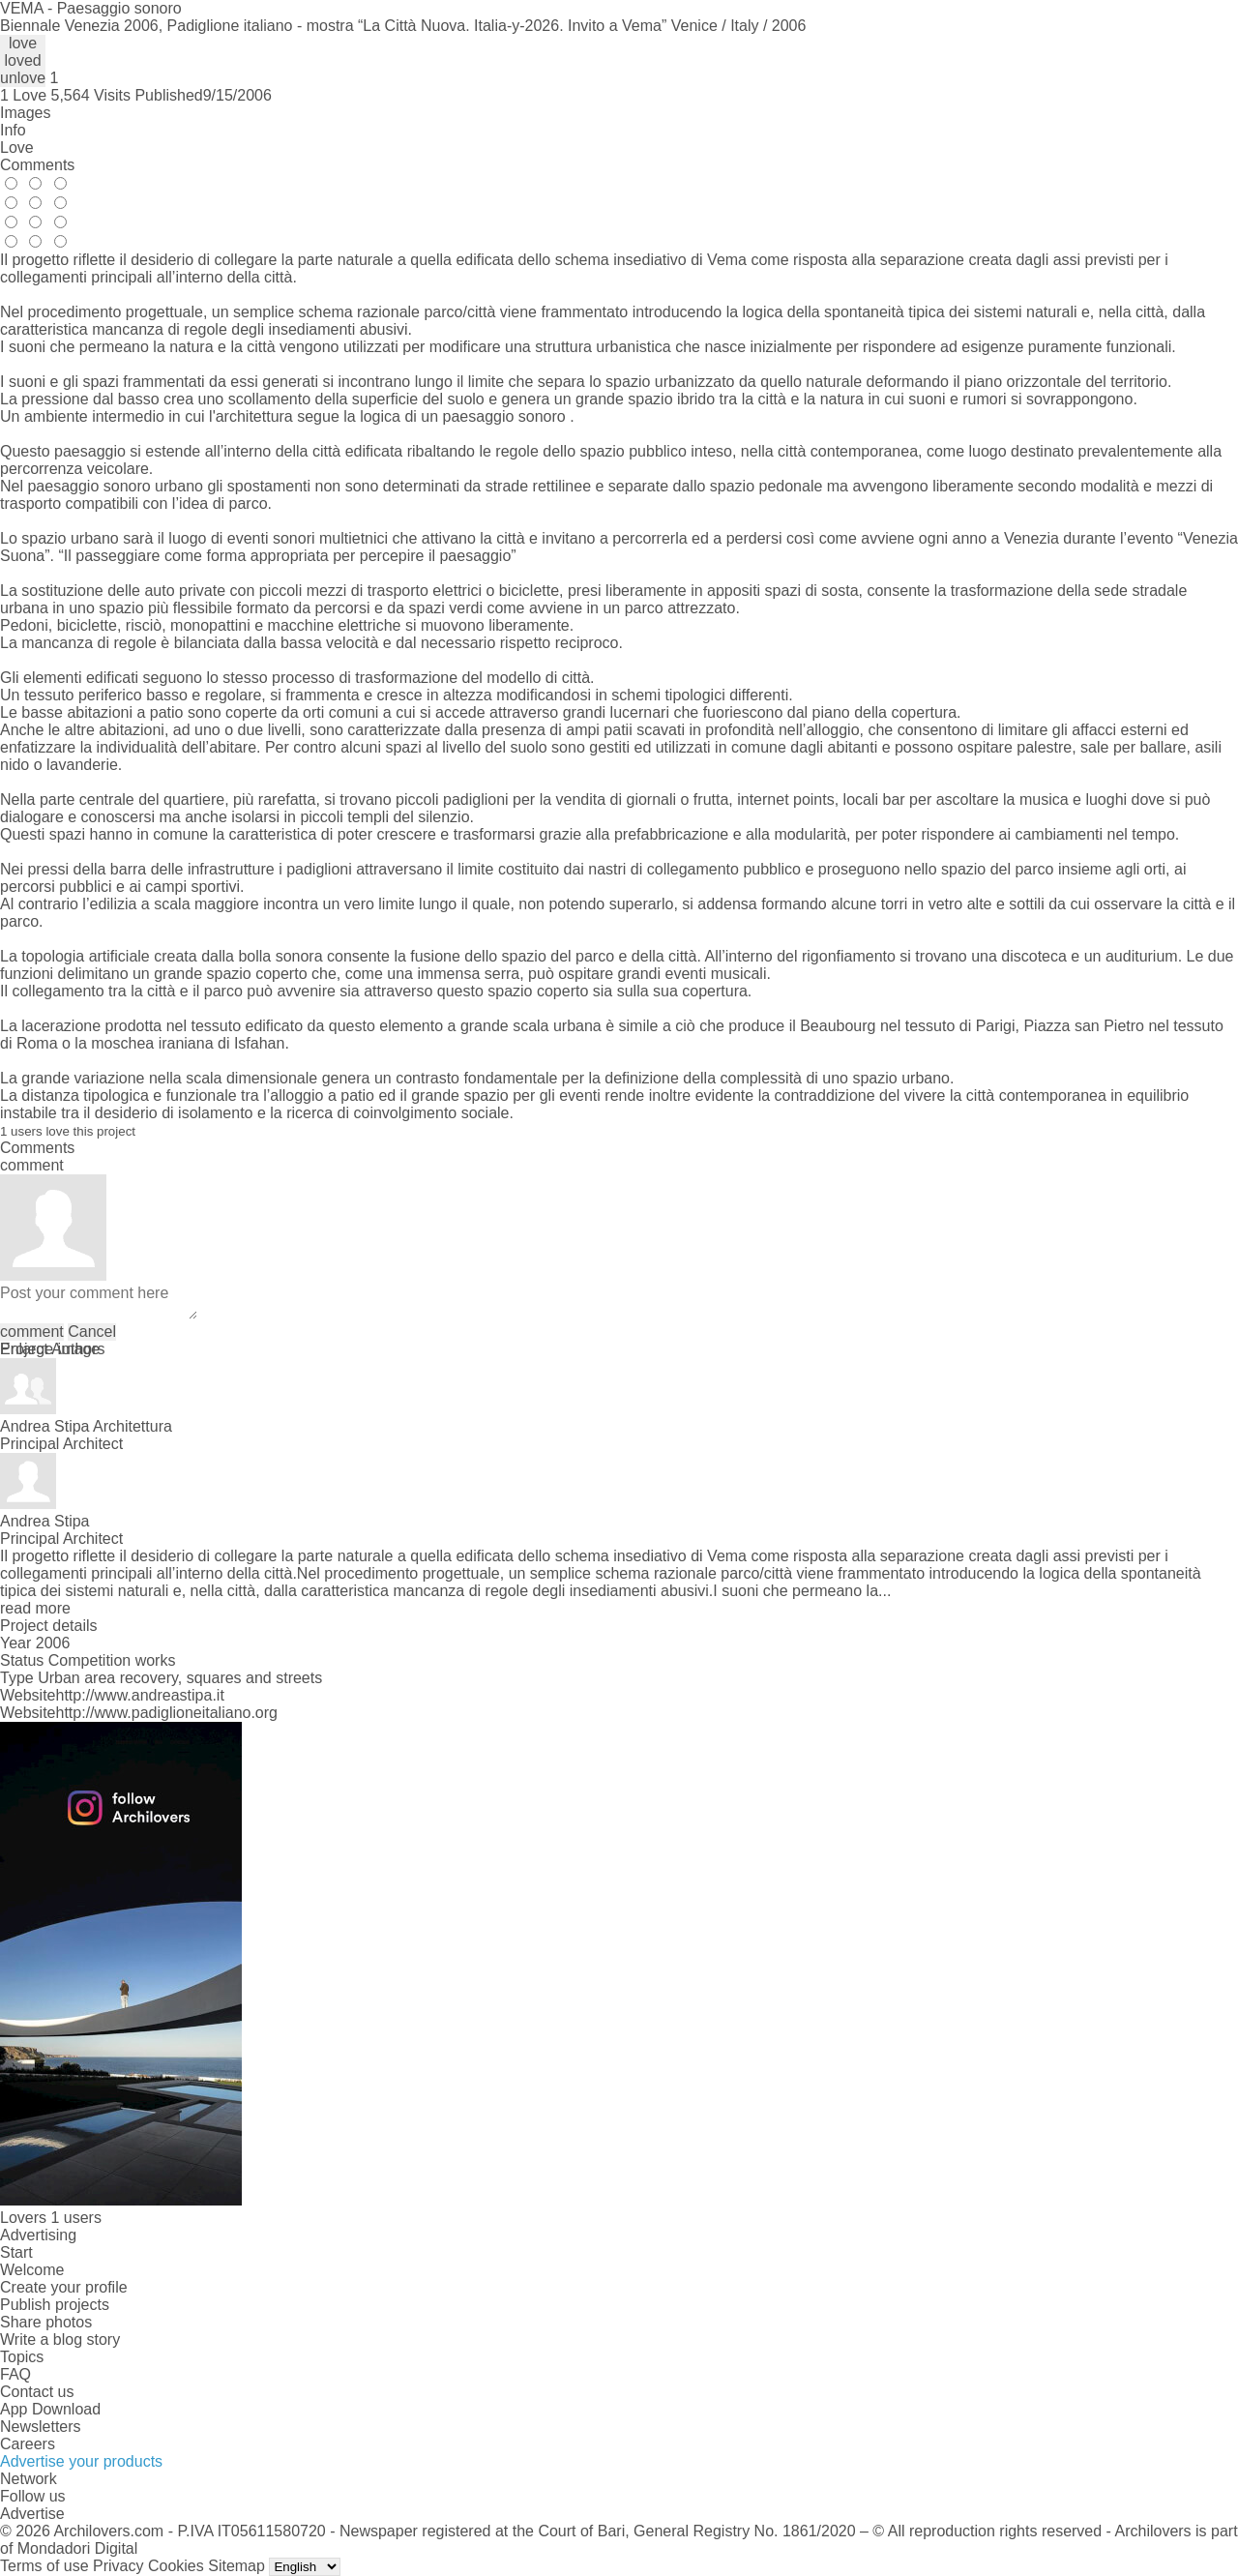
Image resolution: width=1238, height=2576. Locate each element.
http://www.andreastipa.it (140, 1695)
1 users (75, 2217)
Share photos (46, 2322)
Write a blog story (60, 2339)
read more (35, 1608)
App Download (50, 2409)
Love (17, 147)
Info (13, 130)
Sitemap (236, 2566)
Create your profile (64, 2287)
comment (32, 1331)
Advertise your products (81, 2461)
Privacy (118, 2566)
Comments (37, 165)
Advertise (32, 2513)
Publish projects (54, 2304)
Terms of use (44, 2566)
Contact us (37, 2392)
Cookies (176, 2566)
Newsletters (40, 2426)
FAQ (15, 2374)
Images (25, 112)
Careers (27, 2444)
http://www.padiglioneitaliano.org (167, 1712)
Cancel (92, 1331)
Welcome (32, 2270)
